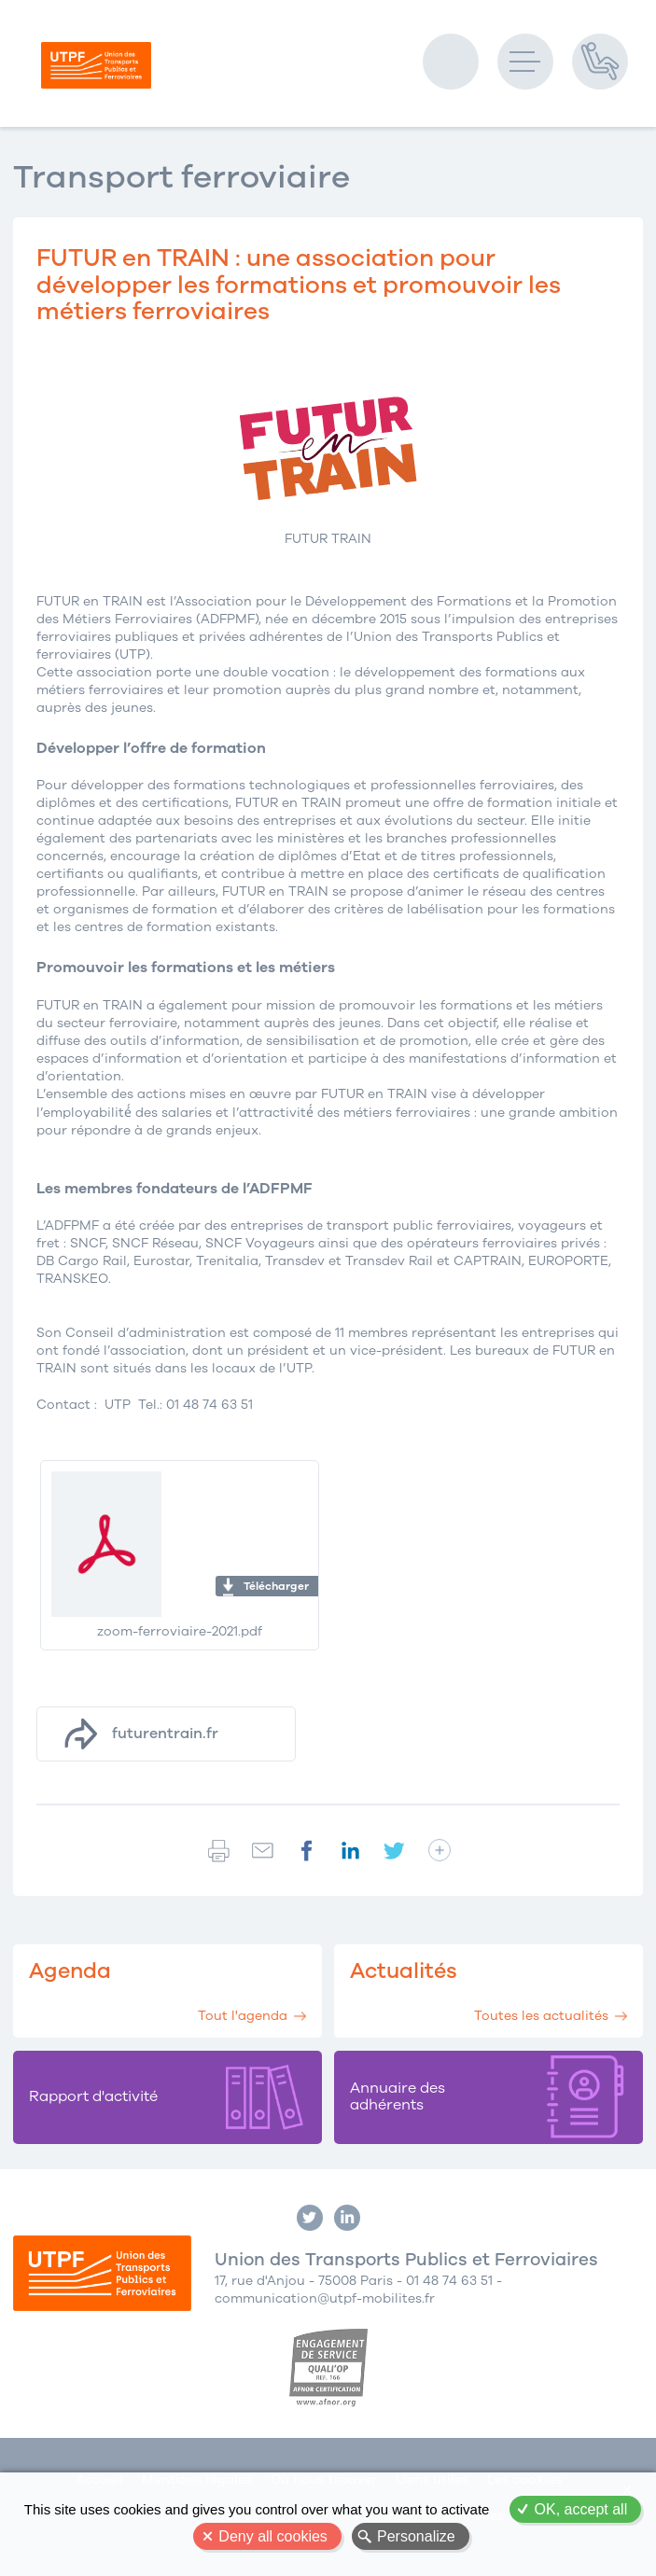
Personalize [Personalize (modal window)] (416, 2536)
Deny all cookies (273, 2536)
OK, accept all (581, 2509)
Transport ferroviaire (181, 177)
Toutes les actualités (541, 2016)
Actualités (403, 1970)
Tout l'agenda (242, 2016)
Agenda (70, 1970)
